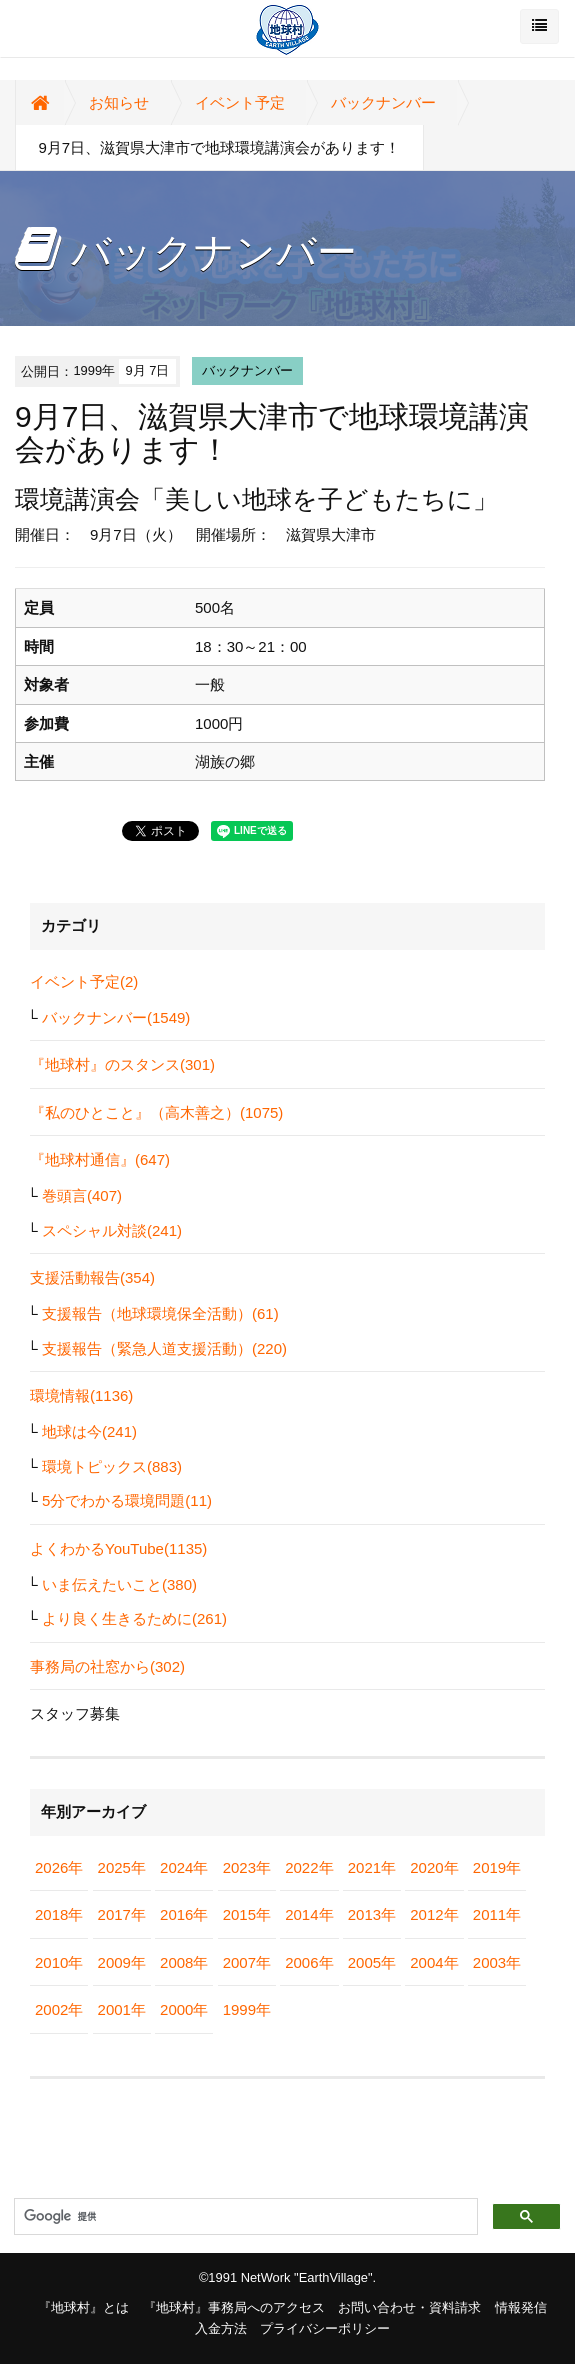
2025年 (122, 1867)
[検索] (244, 2217)
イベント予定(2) (84, 981)
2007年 (247, 1962)
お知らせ (119, 102)
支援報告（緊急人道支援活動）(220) (164, 1348)
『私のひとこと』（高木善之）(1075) (156, 1112)
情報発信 (521, 2307)
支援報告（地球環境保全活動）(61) (160, 1313)
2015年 (247, 1914)
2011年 (497, 1914)
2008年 (184, 1962)
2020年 (434, 1867)
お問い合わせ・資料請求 (409, 2307)
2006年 (309, 1962)
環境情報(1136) (81, 1395)
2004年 (434, 1962)
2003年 (497, 1962)
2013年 (372, 1914)
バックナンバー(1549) (116, 1017)
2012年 (434, 1914)
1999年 (247, 2009)
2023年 (247, 1867)
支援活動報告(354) (92, 1277)
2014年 (309, 1914)
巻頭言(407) (82, 1195)
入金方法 (221, 2328)
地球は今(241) (89, 1431)
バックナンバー (383, 102)
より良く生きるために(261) (134, 1618)
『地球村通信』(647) (100, 1159)
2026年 (59, 1867)
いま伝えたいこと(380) (119, 1584)
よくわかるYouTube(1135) (118, 1548)
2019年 (497, 1867)
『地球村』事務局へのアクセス (234, 2307)
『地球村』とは (83, 2307)
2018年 (59, 1914)
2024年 (184, 1867)
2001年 (122, 2009)
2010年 (59, 1962)
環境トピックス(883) (112, 1466)
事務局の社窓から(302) (107, 1666)
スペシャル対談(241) (112, 1230)
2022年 (309, 1867)
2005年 (372, 1962)
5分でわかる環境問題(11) (127, 1500)
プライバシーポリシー (325, 2328)
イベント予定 (240, 102)
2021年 (372, 1867)
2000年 (184, 2009)
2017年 (122, 1914)
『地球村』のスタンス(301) (122, 1064)
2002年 (59, 2009)
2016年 (184, 1914)
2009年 (122, 1962)
